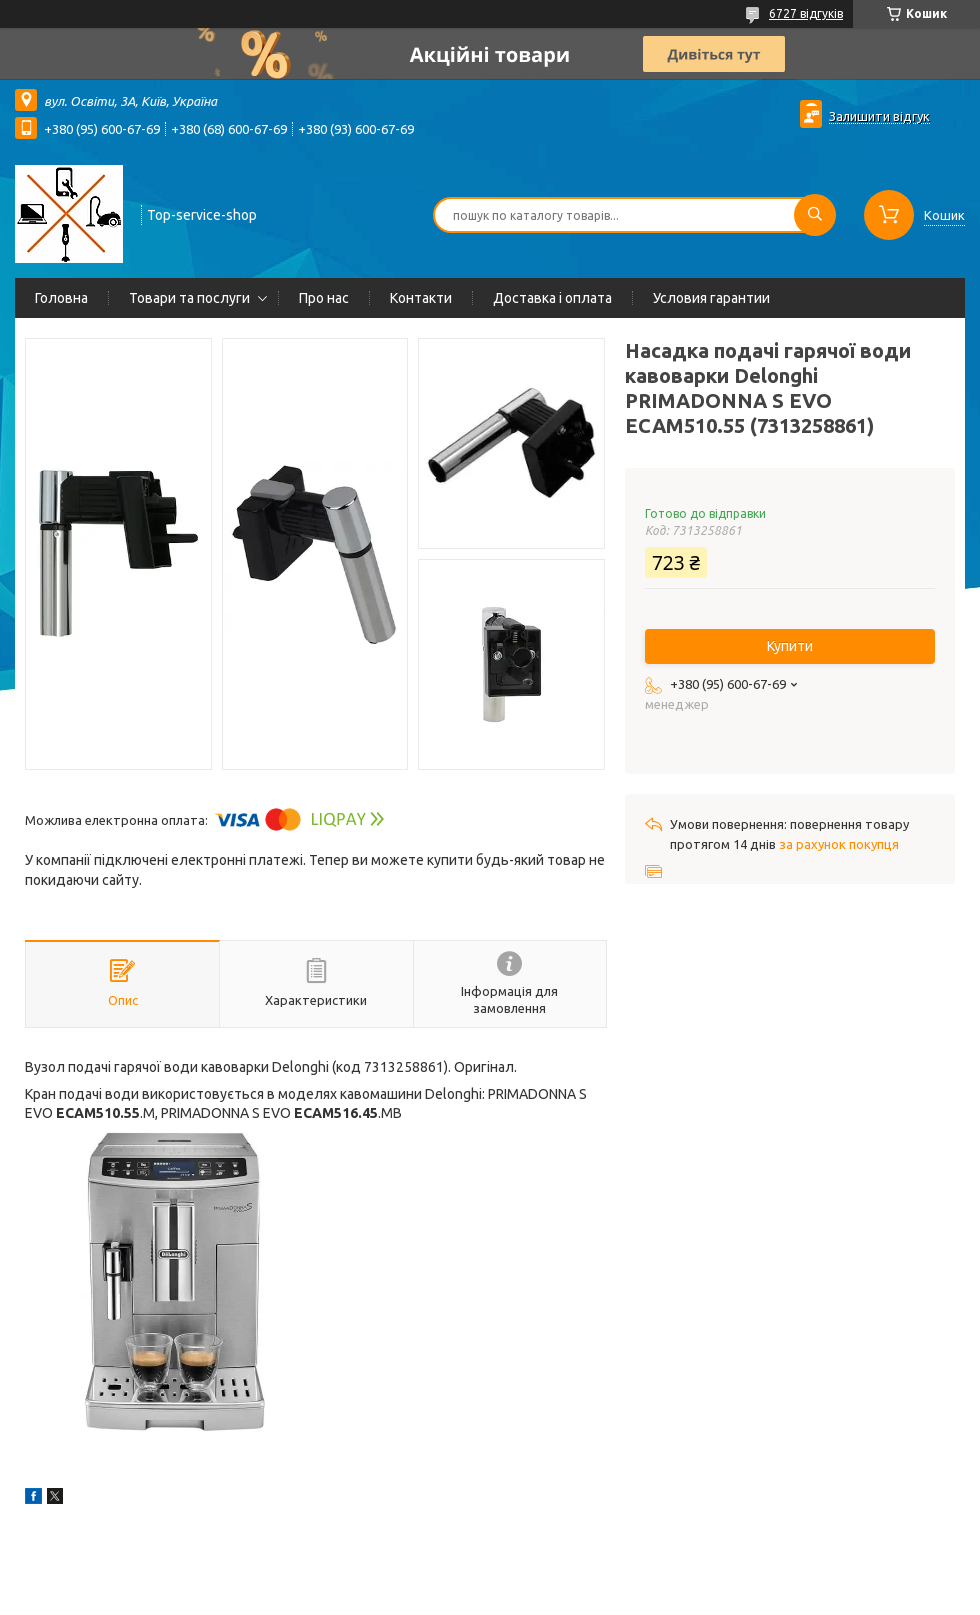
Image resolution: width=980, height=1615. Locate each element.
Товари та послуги (189, 298)
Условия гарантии (711, 298)
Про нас (324, 298)
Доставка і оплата (552, 298)
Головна (61, 298)
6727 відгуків (806, 13)
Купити (790, 646)
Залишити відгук (879, 116)
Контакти (421, 298)
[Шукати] (815, 215)
